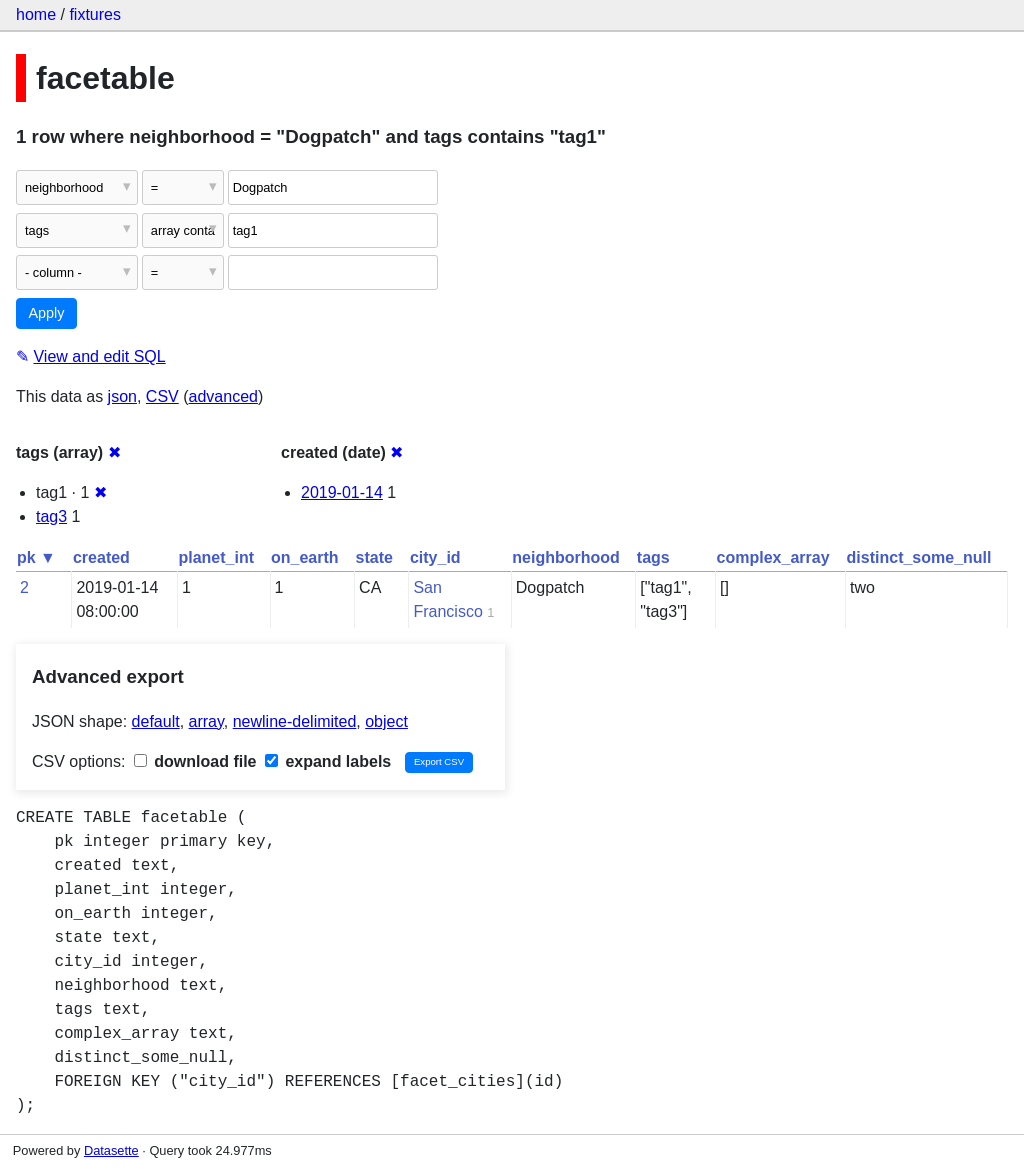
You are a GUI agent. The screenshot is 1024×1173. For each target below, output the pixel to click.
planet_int (216, 557)
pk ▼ (36, 557)
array (206, 721)
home (36, 14)
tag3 (51, 516)
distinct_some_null (919, 557)
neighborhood (566, 557)
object (386, 721)
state (374, 557)
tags (653, 557)
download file (195, 761)
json (122, 396)
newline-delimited (295, 721)
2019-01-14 (342, 492)
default (156, 721)
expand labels (328, 761)
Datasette (111, 1150)
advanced (223, 396)
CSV (162, 396)
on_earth (305, 557)
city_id (435, 557)
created (101, 557)
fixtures (95, 14)
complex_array (773, 557)
